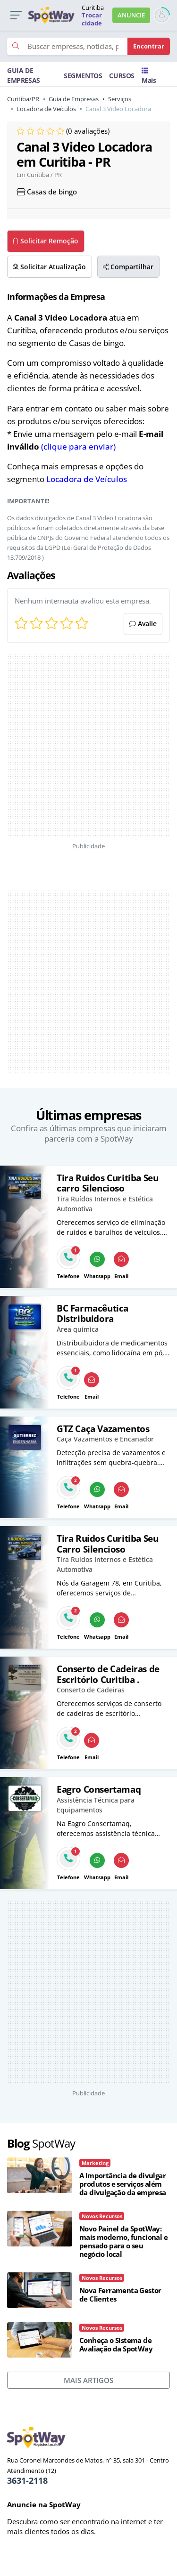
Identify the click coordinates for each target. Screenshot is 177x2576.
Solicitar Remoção (45, 241)
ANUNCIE (131, 15)
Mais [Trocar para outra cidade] (149, 76)
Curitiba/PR (23, 99)
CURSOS (122, 75)
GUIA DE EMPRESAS (23, 75)
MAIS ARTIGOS (88, 2380)
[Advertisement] (71, 745)
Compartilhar (128, 267)
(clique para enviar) (78, 446)
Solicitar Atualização (49, 267)
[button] (16, 15)
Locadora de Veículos (46, 109)
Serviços (119, 99)
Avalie (143, 624)
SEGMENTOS (83, 75)
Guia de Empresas (74, 99)
